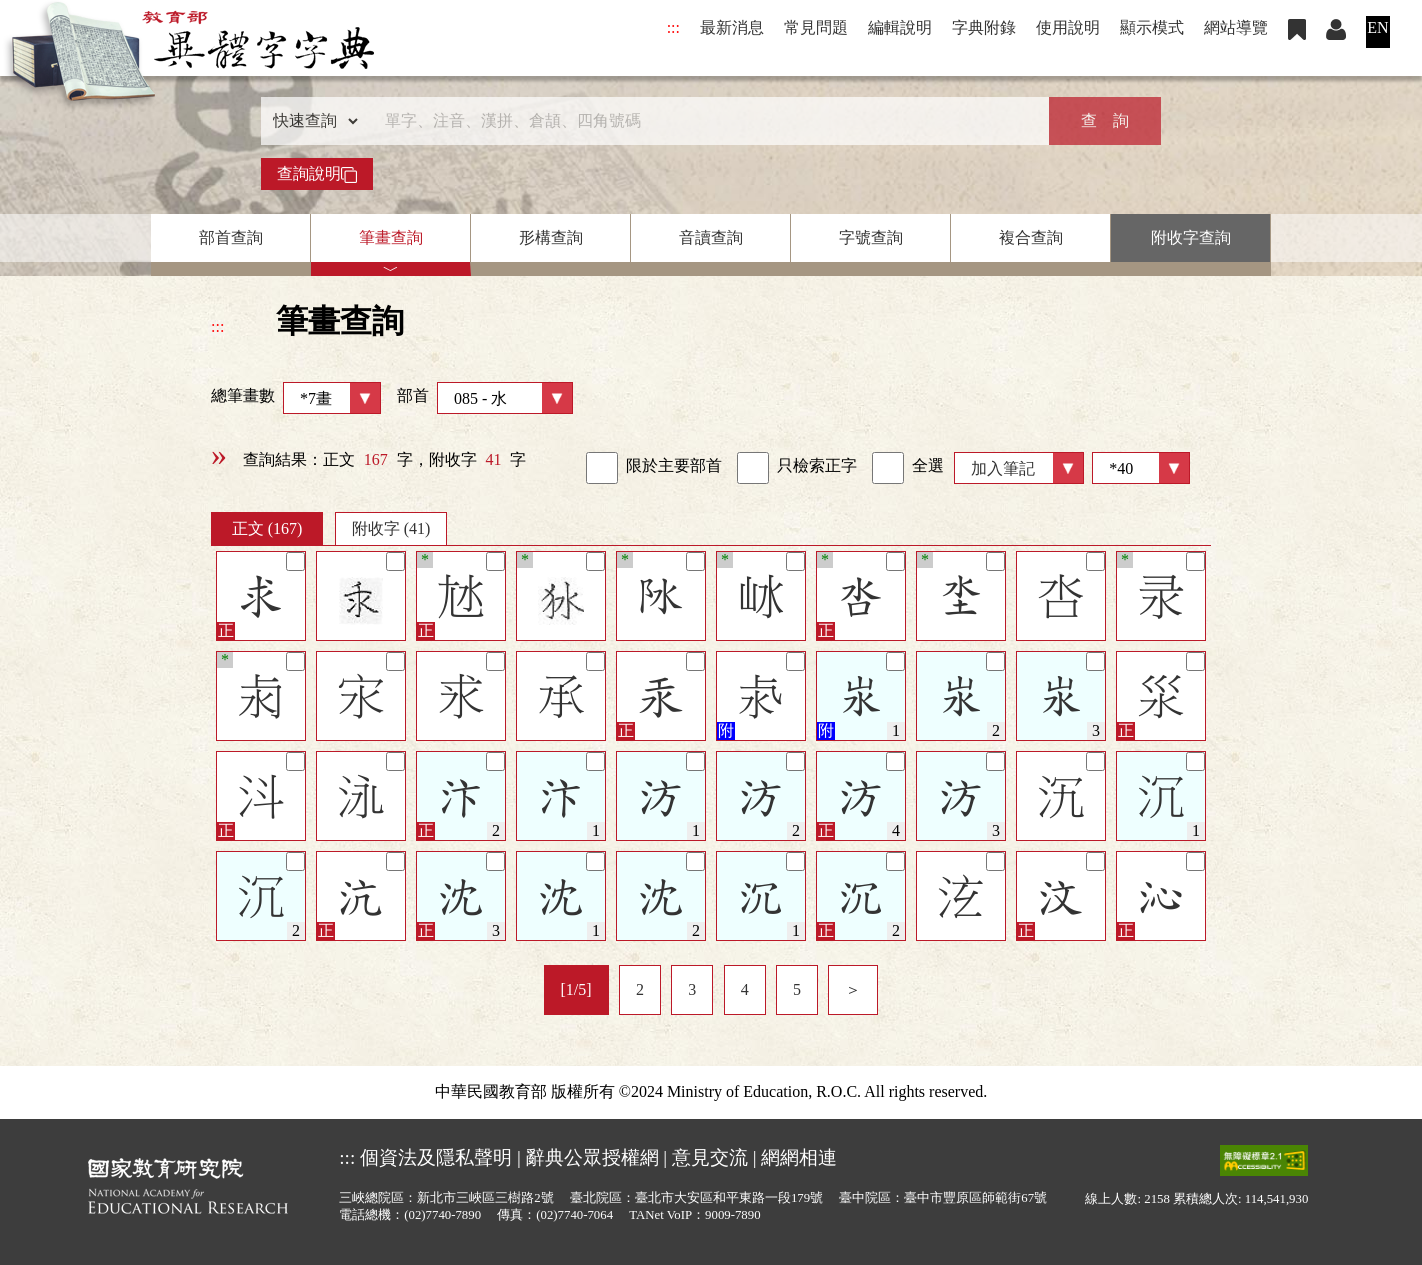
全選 (908, 468)
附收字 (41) (391, 528)
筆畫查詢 (391, 237)
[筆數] (1141, 468)
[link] (602, 468)
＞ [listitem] (853, 989)
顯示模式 (1152, 27)
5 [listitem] (797, 989)
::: (673, 27)
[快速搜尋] (704, 121)
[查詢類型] (311, 121)
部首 (485, 398)
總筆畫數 (296, 398)
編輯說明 (900, 27)
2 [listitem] (640, 989)
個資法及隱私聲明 (436, 1157)
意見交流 (710, 1157)
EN (1377, 27)
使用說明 (1068, 27)
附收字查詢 (1191, 237)
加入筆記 (1003, 468)
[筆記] (295, 561)
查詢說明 (317, 174)
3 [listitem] (692, 989)
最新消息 (732, 27)
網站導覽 (1236, 27)
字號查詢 (871, 237)
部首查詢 (231, 237)
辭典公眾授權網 (592, 1157)
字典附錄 (984, 27)
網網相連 (799, 1157)
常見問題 (816, 27)
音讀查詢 (711, 237)
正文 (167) (267, 528)
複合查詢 (1031, 237)
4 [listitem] (745, 989)
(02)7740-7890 (442, 1215)
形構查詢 (551, 237)
